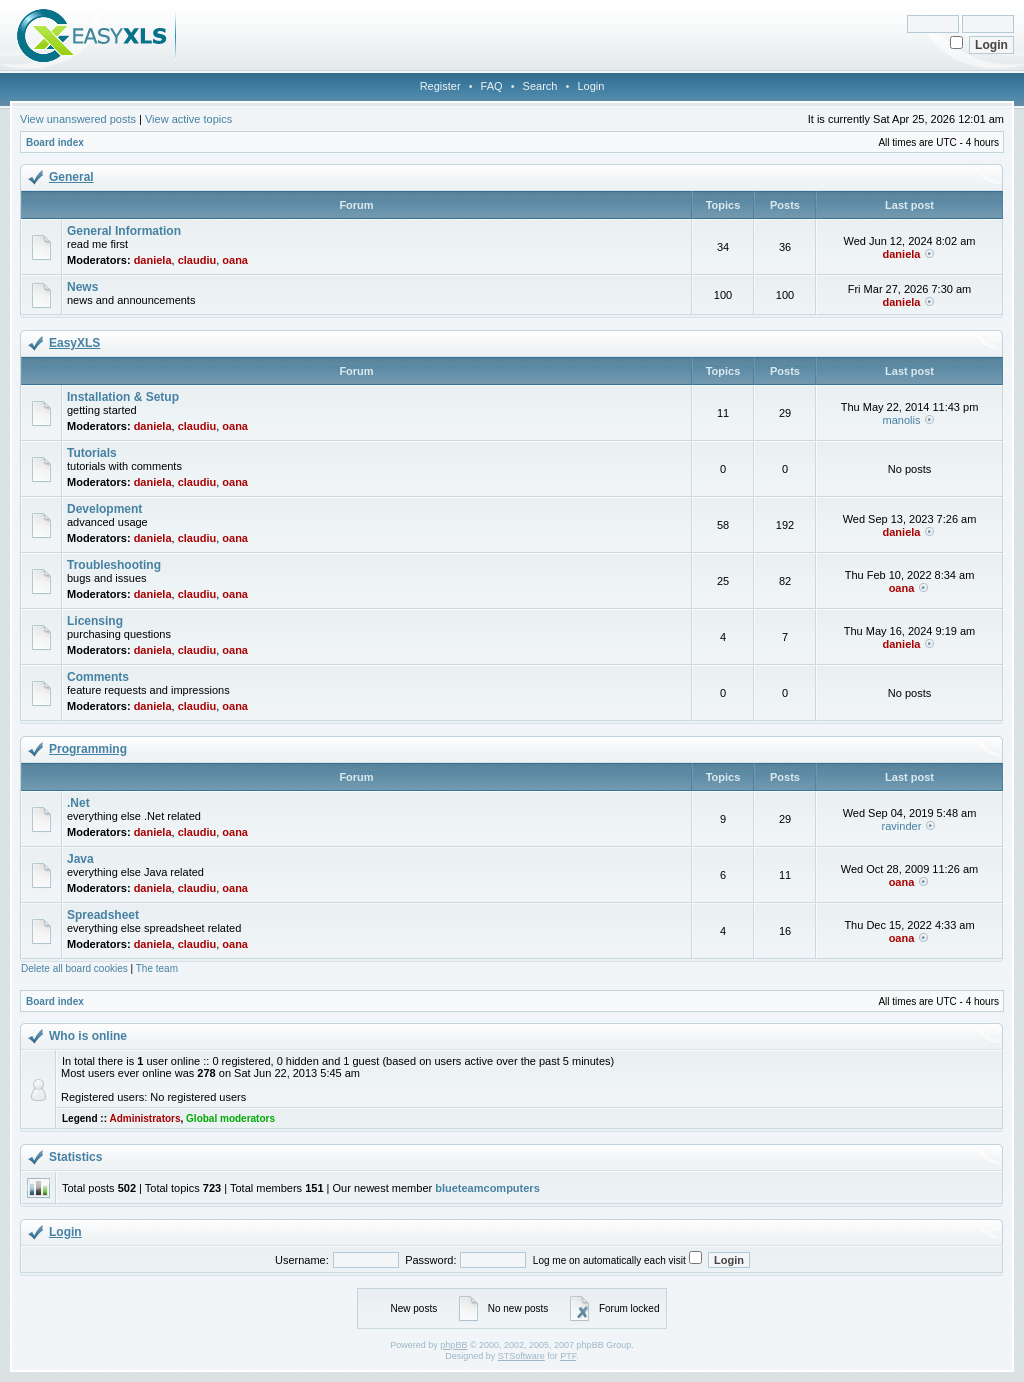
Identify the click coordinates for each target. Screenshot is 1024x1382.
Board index (55, 142)
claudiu (197, 260)
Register (440, 86)
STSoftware (521, 1356)
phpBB (453, 1345)
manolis (902, 420)
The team (157, 968)
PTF (568, 1356)
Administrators (144, 1118)
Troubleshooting (114, 565)
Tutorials (92, 453)
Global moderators (230, 1118)
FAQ (492, 86)
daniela (153, 260)
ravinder (902, 826)
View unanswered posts (78, 119)
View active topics (188, 119)
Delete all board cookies (74, 968)
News (82, 287)
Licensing (95, 621)
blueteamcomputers (487, 1188)
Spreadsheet (103, 915)
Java (80, 859)
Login (590, 86)
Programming (88, 749)
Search (540, 86)
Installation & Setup (123, 397)
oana (235, 260)
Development (104, 509)
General (71, 177)
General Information (124, 231)
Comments (98, 677)
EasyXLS (74, 343)
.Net (78, 803)
